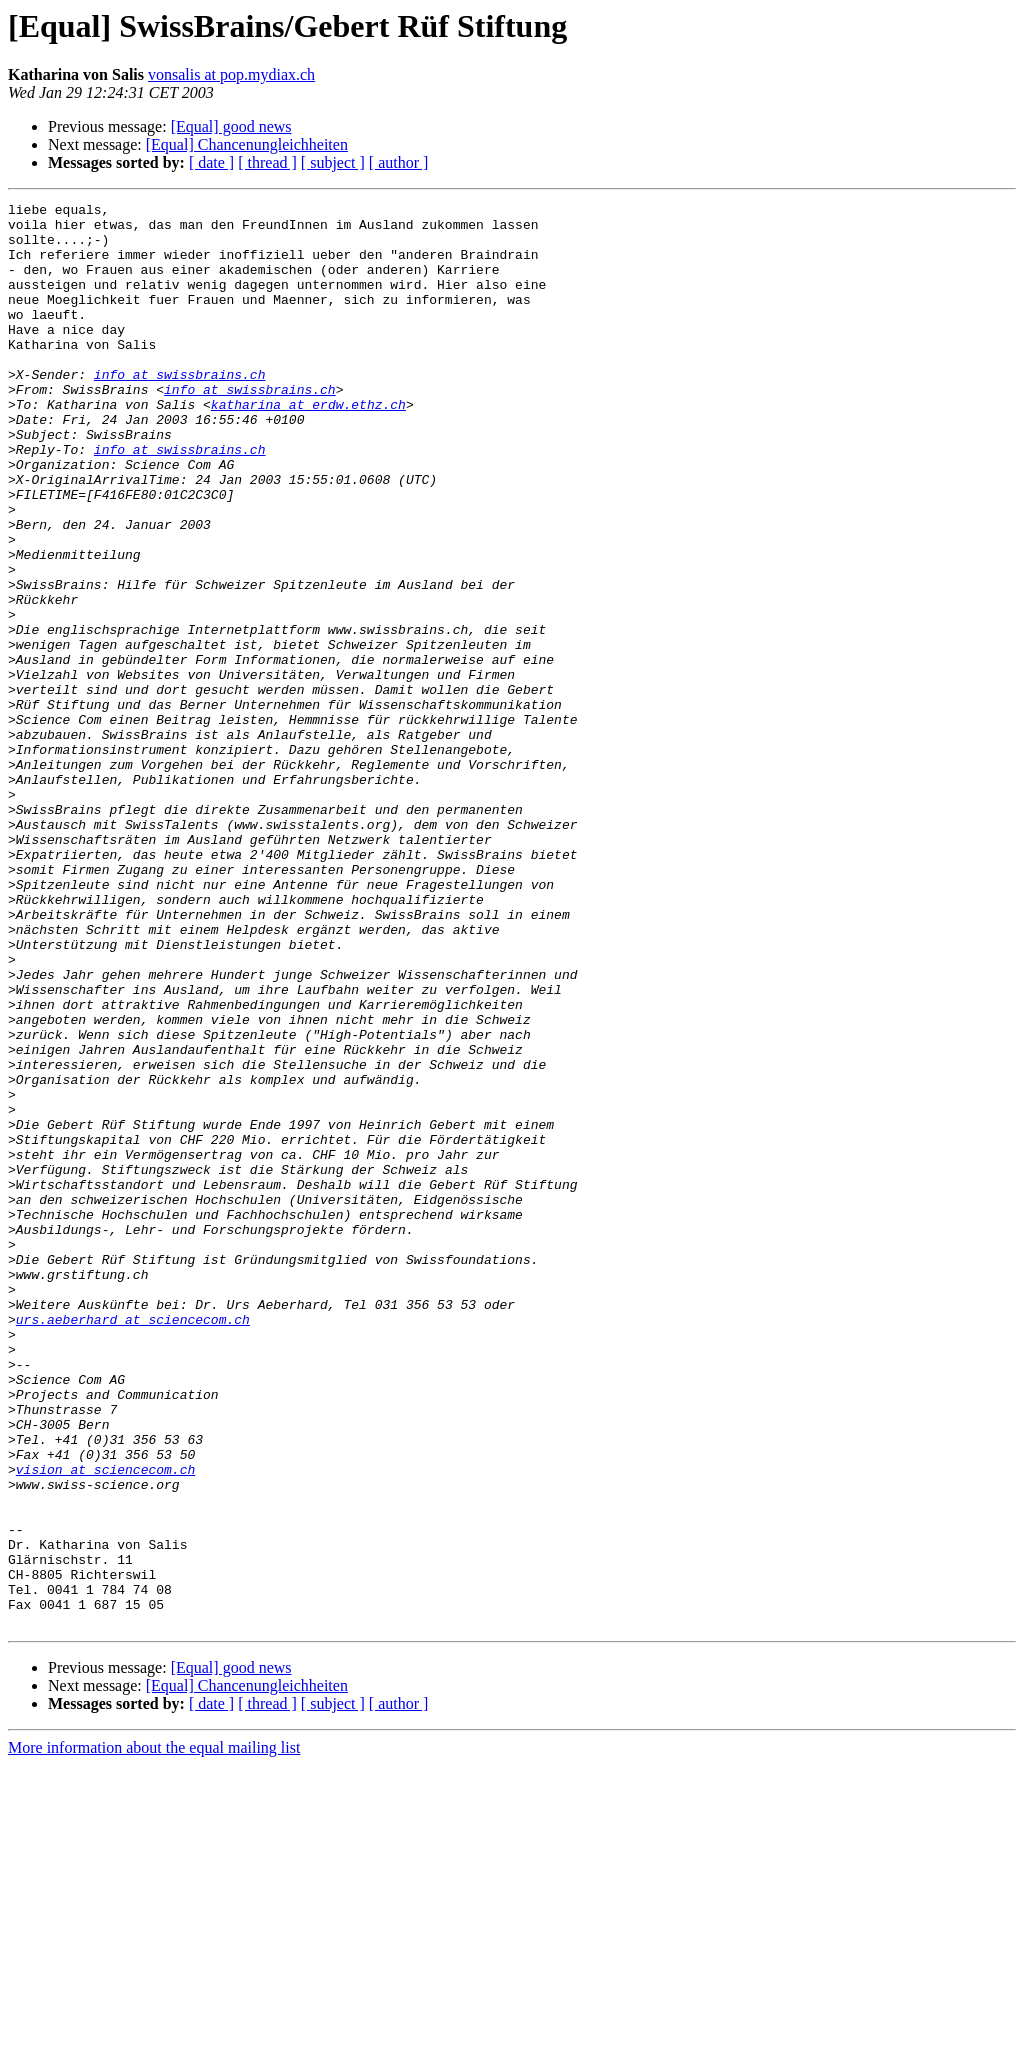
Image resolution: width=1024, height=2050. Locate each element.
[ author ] (399, 162)
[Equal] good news (231, 126)
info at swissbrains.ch (180, 410)
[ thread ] (267, 162)
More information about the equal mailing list (154, 2032)
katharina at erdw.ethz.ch (308, 446)
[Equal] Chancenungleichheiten (247, 144)
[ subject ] (333, 162)
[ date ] (211, 162)
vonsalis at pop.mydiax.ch (231, 74)
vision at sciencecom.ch (105, 1724)
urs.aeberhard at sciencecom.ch (133, 1544)
